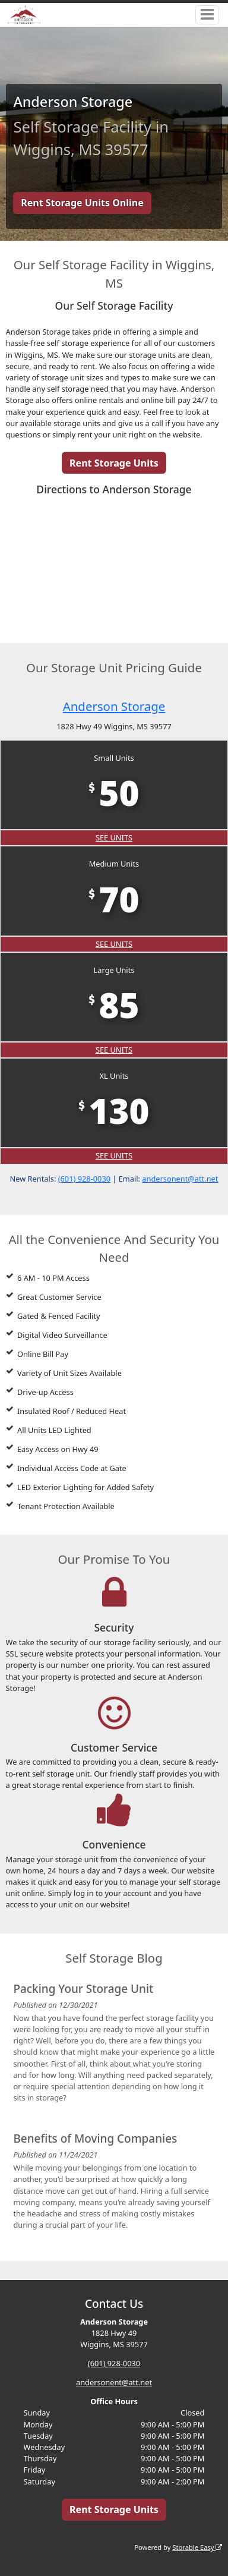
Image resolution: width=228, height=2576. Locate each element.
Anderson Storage (114, 706)
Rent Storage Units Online (82, 202)
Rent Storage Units (114, 463)
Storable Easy (197, 2547)
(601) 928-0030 (84, 1178)
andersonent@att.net (180, 1178)
